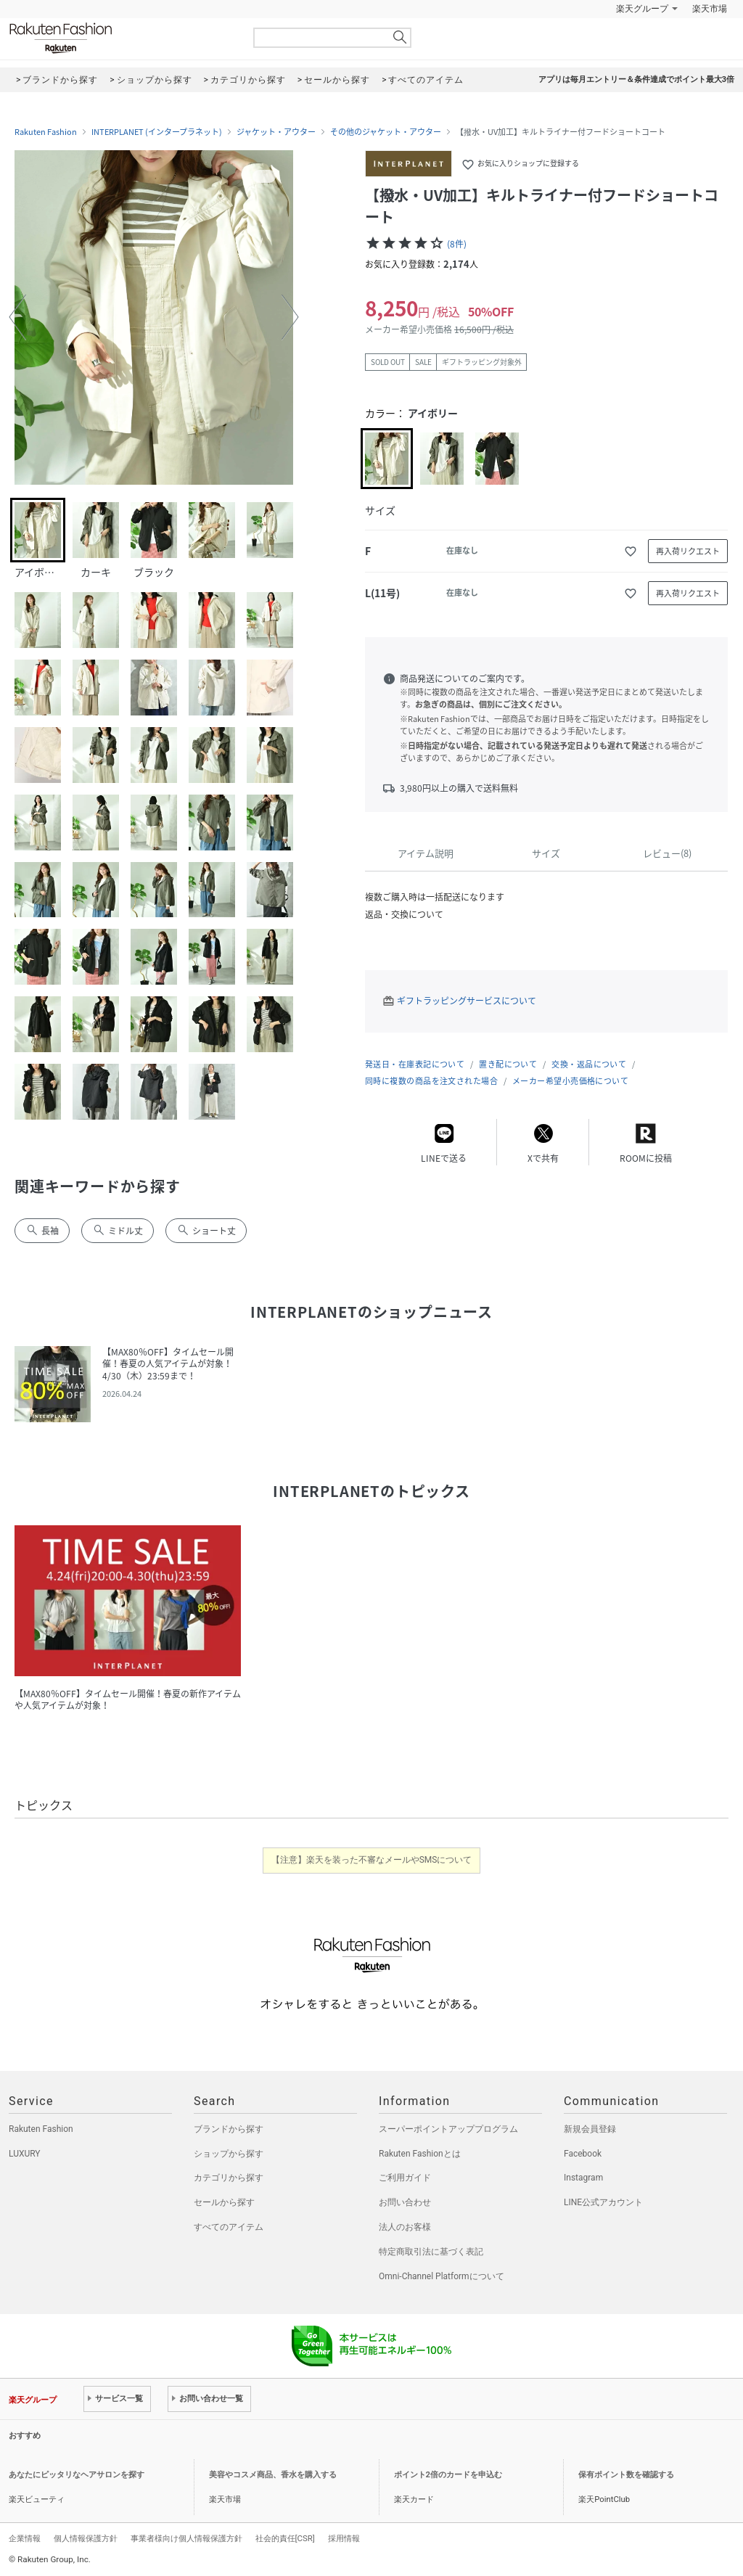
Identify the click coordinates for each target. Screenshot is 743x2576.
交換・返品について (588, 1064)
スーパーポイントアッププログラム (448, 2129)
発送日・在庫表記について (414, 1064)
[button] (17, 317)
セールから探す (224, 2202)
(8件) (457, 243)
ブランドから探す (228, 2129)
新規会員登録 (590, 2129)
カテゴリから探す (228, 2178)
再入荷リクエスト (688, 551)
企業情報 (25, 2538)
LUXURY (25, 2154)
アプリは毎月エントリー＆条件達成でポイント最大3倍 (636, 79)
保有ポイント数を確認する (626, 2474)
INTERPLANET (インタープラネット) (156, 132)
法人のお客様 (405, 2227)
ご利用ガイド (405, 2178)
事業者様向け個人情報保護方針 (186, 2538)
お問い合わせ (405, 2202)
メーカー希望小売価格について (570, 1081)
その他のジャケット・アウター (385, 132)
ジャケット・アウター (276, 132)
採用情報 (344, 2538)
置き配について (508, 1064)
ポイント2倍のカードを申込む (448, 2474)
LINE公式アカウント (603, 2202)
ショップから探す (228, 2154)
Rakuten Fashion (121, 38)
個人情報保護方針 (86, 2538)
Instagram (583, 2178)
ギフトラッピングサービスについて (466, 1000)
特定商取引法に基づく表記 (431, 2252)
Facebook (583, 2154)
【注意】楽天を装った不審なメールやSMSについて (371, 1860)
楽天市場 (709, 9)
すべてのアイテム (228, 2227)
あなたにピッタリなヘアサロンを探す (76, 2474)
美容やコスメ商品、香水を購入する (273, 2474)
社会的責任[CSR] (285, 2538)
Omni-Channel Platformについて (441, 2276)
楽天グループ (642, 9)
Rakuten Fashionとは (420, 2154)
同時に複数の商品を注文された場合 (431, 1081)
